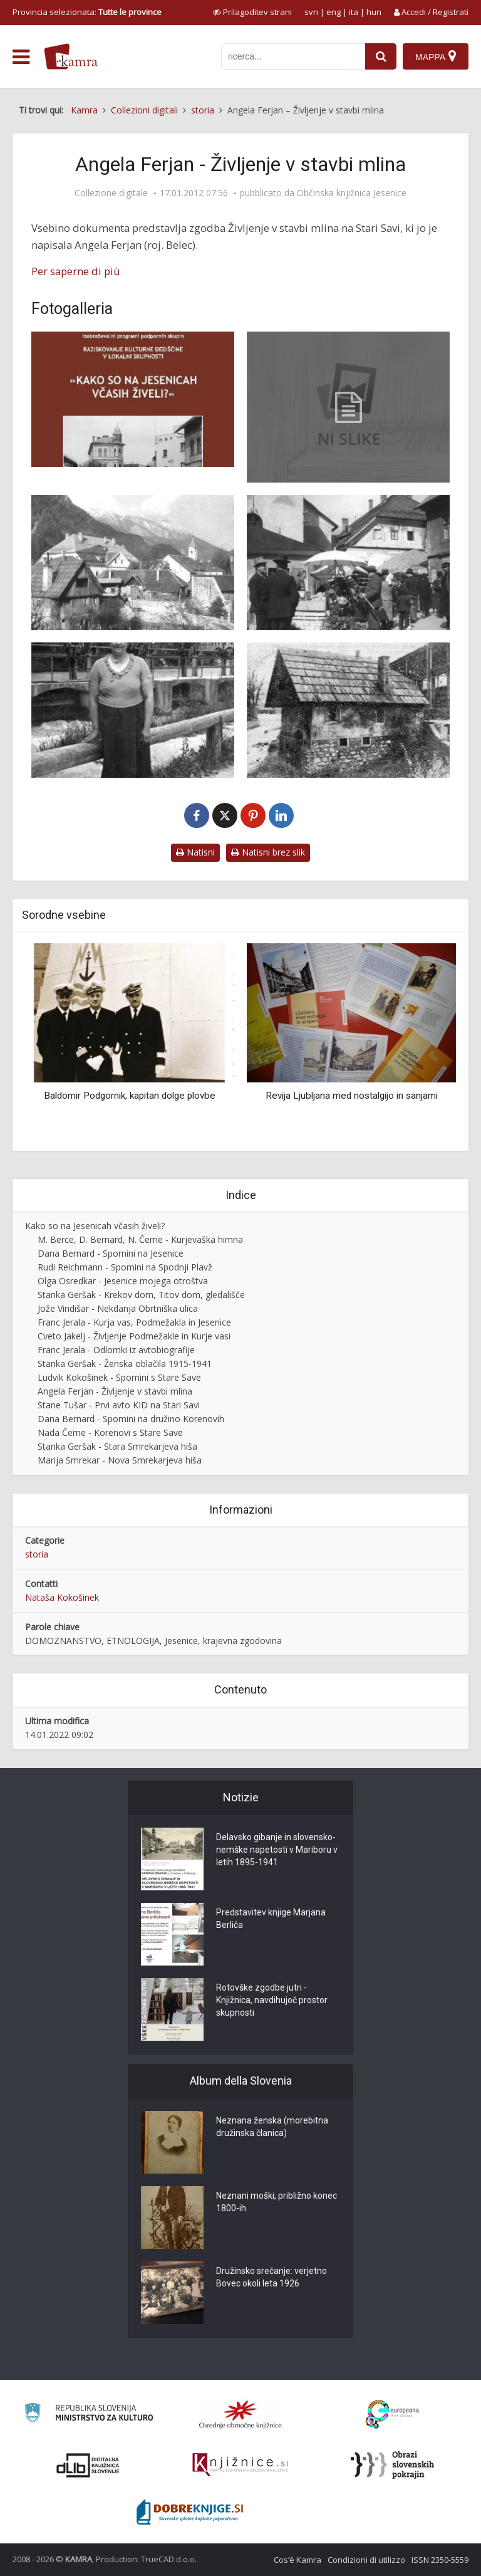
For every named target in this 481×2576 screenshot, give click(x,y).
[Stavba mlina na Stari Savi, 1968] (348, 710)
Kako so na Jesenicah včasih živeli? (95, 1226)
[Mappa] (435, 56)
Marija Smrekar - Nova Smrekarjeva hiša (120, 1460)
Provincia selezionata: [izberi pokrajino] (87, 12)
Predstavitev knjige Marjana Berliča (271, 1918)
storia (36, 1554)
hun (373, 12)
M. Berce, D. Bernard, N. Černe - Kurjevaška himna (140, 1239)
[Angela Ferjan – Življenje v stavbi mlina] (348, 407)
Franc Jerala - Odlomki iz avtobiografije (116, 1350)
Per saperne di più (75, 271)
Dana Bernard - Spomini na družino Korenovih (131, 1419)
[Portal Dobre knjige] (190, 2512)
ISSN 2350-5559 (439, 2559)
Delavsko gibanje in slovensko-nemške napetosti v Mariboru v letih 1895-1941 (277, 1849)
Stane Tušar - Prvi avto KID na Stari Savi (119, 1405)
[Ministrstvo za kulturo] (89, 2414)
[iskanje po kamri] (293, 56)
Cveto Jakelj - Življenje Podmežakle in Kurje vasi (134, 1336)
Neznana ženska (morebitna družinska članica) (272, 2126)
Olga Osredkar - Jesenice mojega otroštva (123, 1281)
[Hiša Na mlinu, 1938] (132, 563)
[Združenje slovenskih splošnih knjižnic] (240, 2465)
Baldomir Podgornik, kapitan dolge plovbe (129, 1095)
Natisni (195, 852)
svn (311, 12)
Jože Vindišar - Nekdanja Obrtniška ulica (118, 1308)
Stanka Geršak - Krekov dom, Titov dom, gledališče (141, 1295)
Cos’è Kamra (297, 2559)
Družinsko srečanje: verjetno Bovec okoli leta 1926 (271, 2277)
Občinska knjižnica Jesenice (351, 193)
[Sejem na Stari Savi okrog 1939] (348, 563)
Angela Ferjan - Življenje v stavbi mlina (115, 1391)
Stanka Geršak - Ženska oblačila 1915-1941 (125, 1363)
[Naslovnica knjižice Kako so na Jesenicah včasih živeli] (132, 399)
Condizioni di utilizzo (366, 2559)
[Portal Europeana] (392, 2415)
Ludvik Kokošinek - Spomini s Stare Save (119, 1377)
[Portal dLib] (88, 2465)
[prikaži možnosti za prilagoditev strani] (252, 12)
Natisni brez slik (268, 852)
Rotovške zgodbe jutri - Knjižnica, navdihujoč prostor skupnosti (272, 2000)
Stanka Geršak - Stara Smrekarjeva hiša (117, 1446)
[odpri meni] (21, 57)
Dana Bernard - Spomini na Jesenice (111, 1253)
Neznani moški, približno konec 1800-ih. (276, 2202)
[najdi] (380, 56)
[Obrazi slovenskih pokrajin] (392, 2465)
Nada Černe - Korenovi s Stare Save (110, 1432)
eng (333, 12)
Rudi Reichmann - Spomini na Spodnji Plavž (125, 1267)
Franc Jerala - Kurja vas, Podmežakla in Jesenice (134, 1322)
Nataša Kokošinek (62, 1597)
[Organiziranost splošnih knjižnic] (240, 2414)
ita (353, 12)
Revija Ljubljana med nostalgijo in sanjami (352, 1095)
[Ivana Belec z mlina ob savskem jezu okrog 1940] (132, 710)
